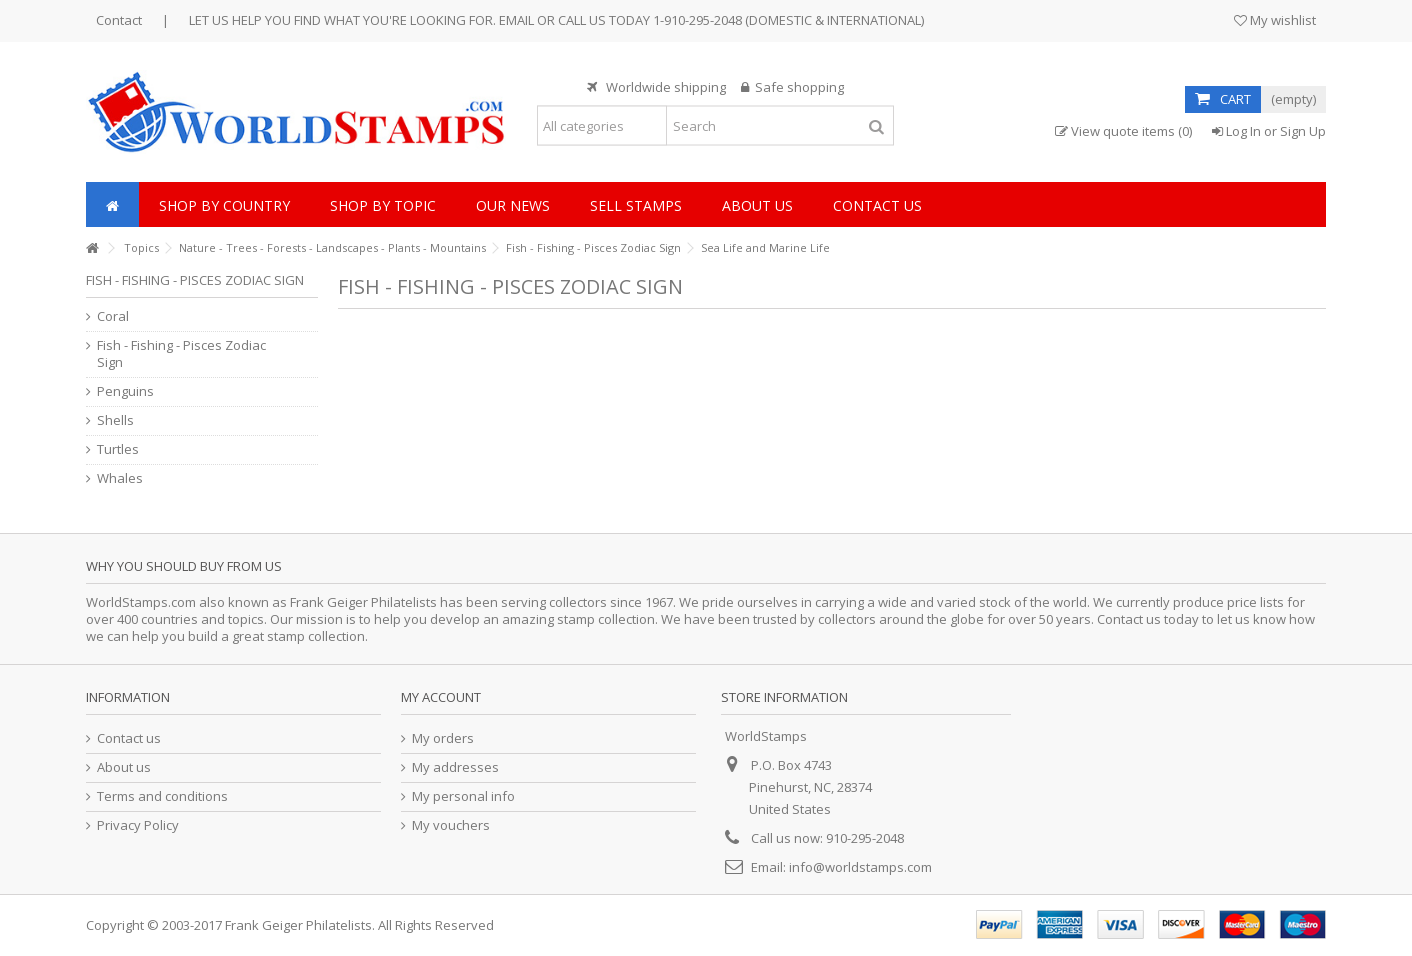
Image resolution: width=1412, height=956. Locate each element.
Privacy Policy (138, 825)
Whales (120, 478)
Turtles (118, 449)
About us (124, 767)
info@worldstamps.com (860, 867)
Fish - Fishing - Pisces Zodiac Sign (181, 354)
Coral (113, 316)
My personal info (463, 796)
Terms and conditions (162, 796)
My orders (443, 738)
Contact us (129, 738)
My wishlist (1275, 20)
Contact (119, 20)
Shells (115, 420)
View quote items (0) (1123, 131)
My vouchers (451, 825)
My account (441, 697)
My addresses (455, 767)
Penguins (125, 391)
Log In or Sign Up (1269, 131)
